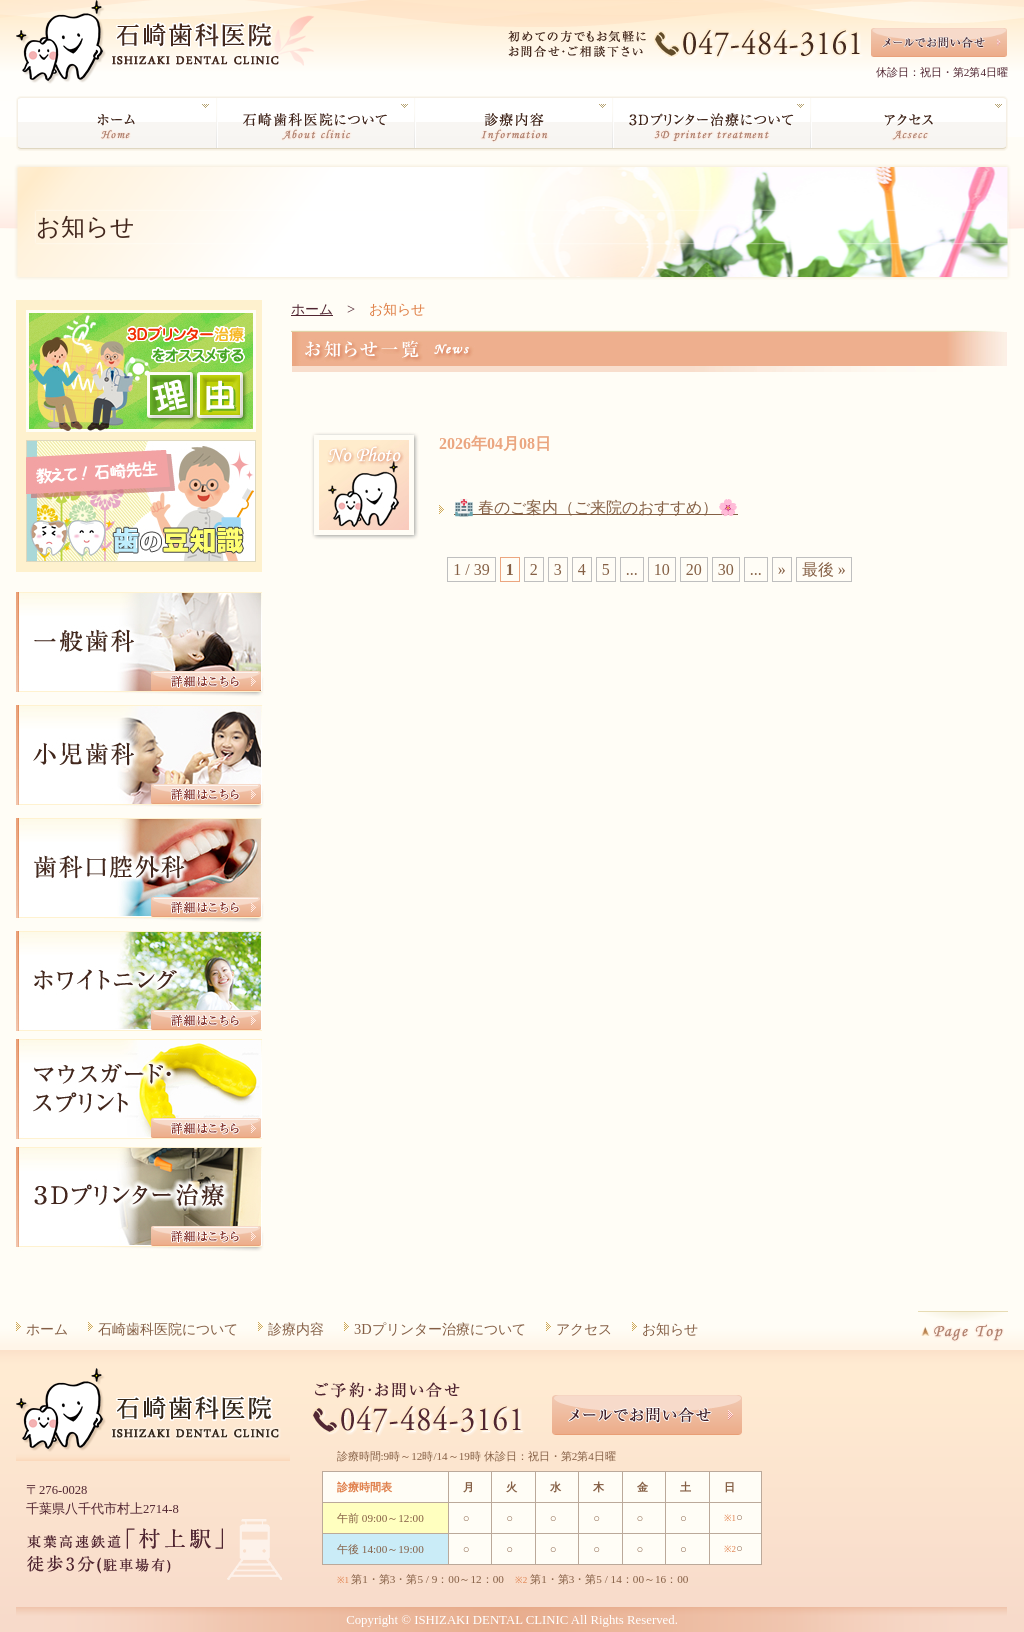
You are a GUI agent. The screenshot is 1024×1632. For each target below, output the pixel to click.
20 (694, 569)
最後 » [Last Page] (824, 569)
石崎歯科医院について (168, 1329)
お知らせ (670, 1329)
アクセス (584, 1329)
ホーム (312, 309)
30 (726, 569)
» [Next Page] (782, 569)
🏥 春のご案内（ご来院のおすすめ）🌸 (596, 507)
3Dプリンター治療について (440, 1329)
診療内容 (296, 1329)
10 (662, 569)
